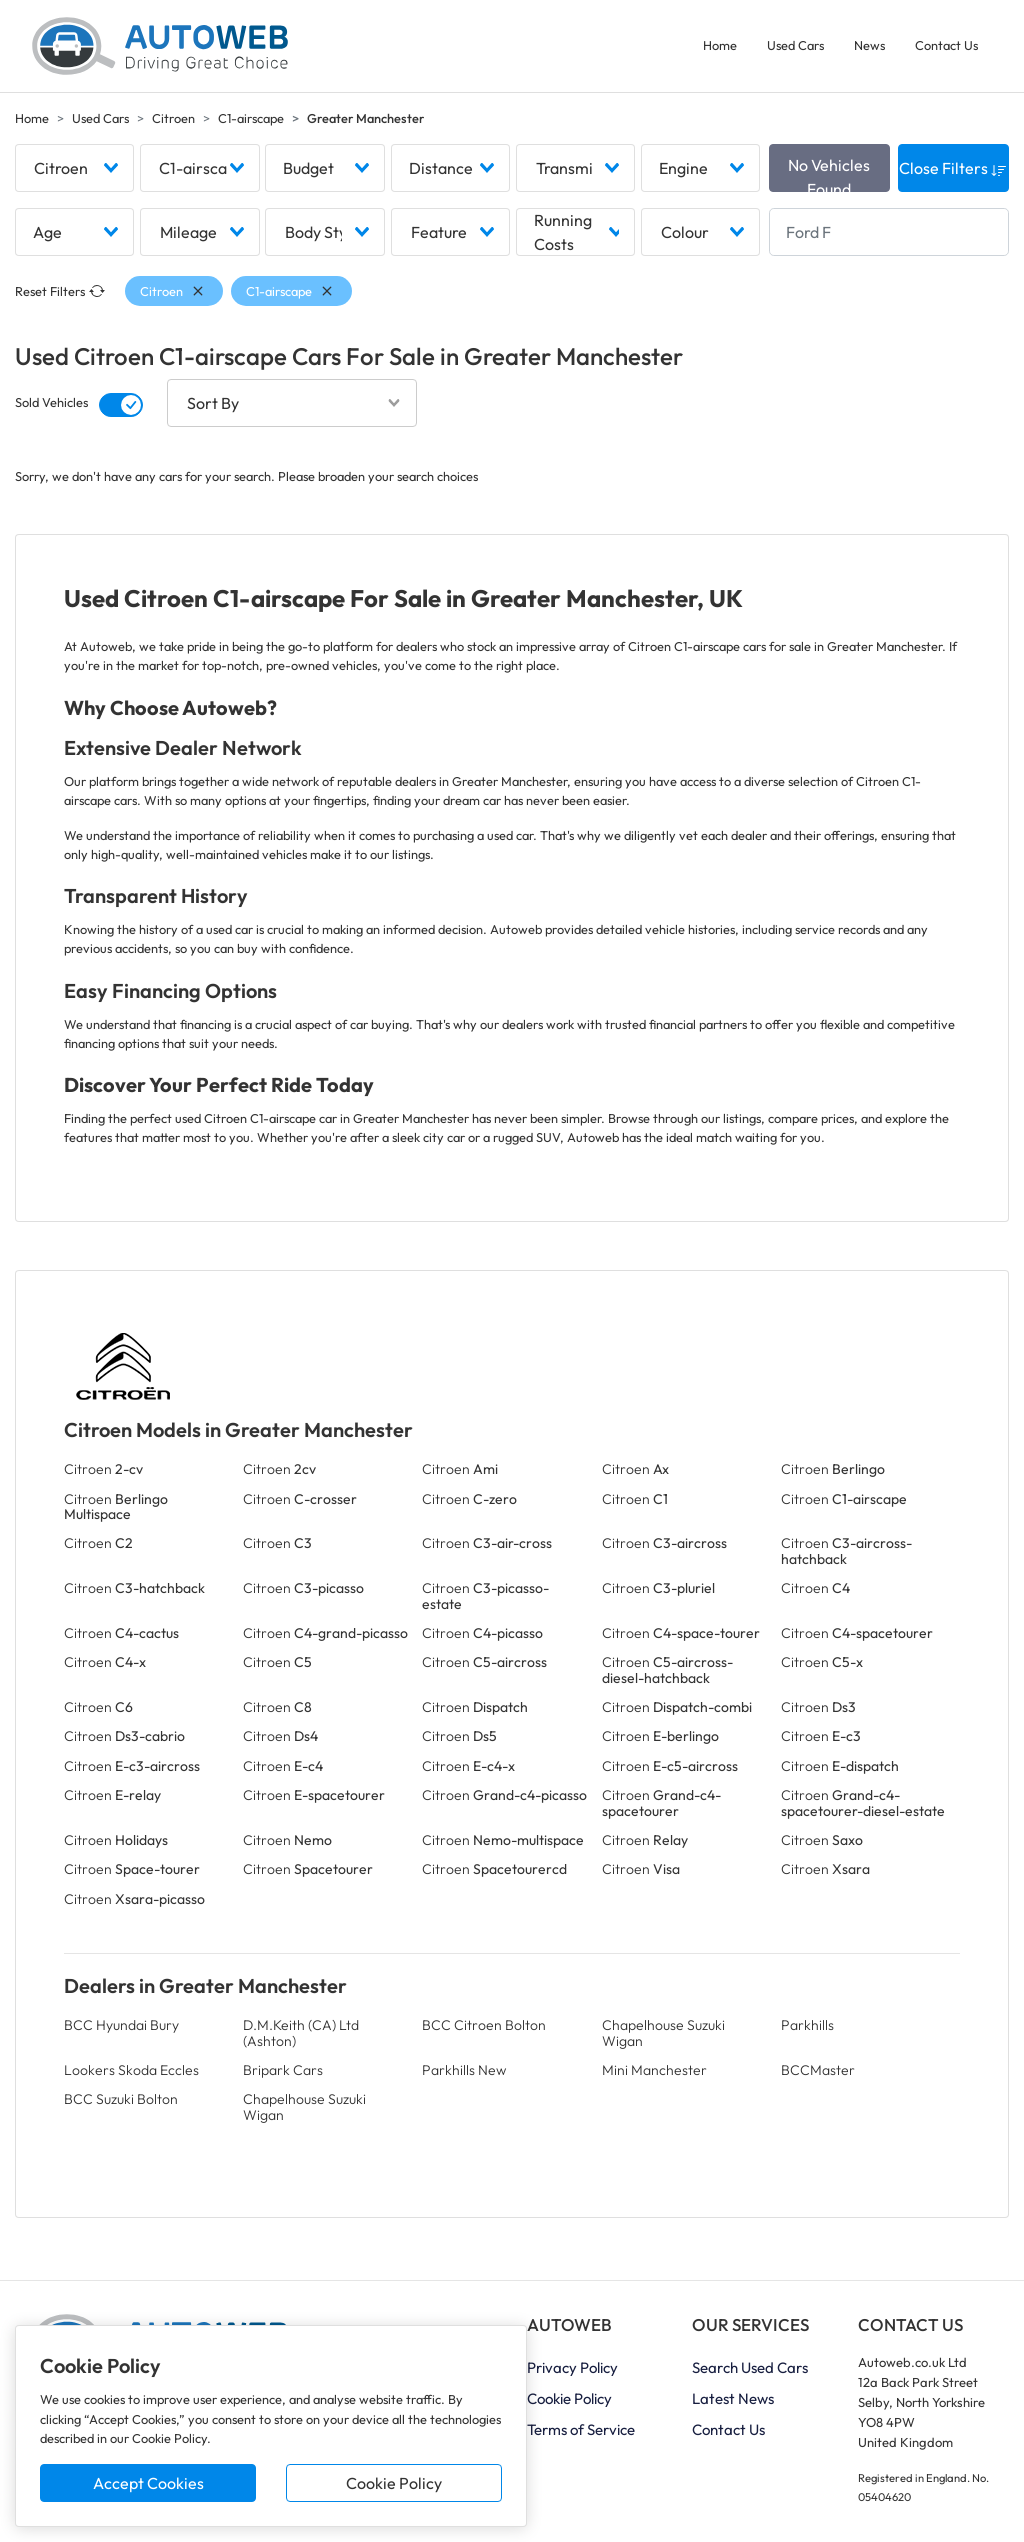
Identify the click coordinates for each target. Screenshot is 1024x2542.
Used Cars (795, 45)
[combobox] (74, 168)
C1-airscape (251, 118)
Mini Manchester (654, 2070)
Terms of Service (581, 2429)
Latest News (733, 2398)
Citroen (173, 118)
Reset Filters (60, 291)
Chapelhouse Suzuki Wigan (663, 2032)
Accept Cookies (148, 2483)
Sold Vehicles (51, 402)
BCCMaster (818, 2070)
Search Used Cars (750, 2367)
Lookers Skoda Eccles (131, 2070)
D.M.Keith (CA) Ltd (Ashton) (301, 2032)
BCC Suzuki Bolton (121, 2099)
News (869, 45)
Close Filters (953, 168)
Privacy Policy (572, 2367)
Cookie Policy (394, 2483)
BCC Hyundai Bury (121, 2025)
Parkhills (807, 2025)
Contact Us (946, 45)
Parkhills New (464, 2070)
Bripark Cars (283, 2070)
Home (720, 45)
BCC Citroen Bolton (484, 2025)
